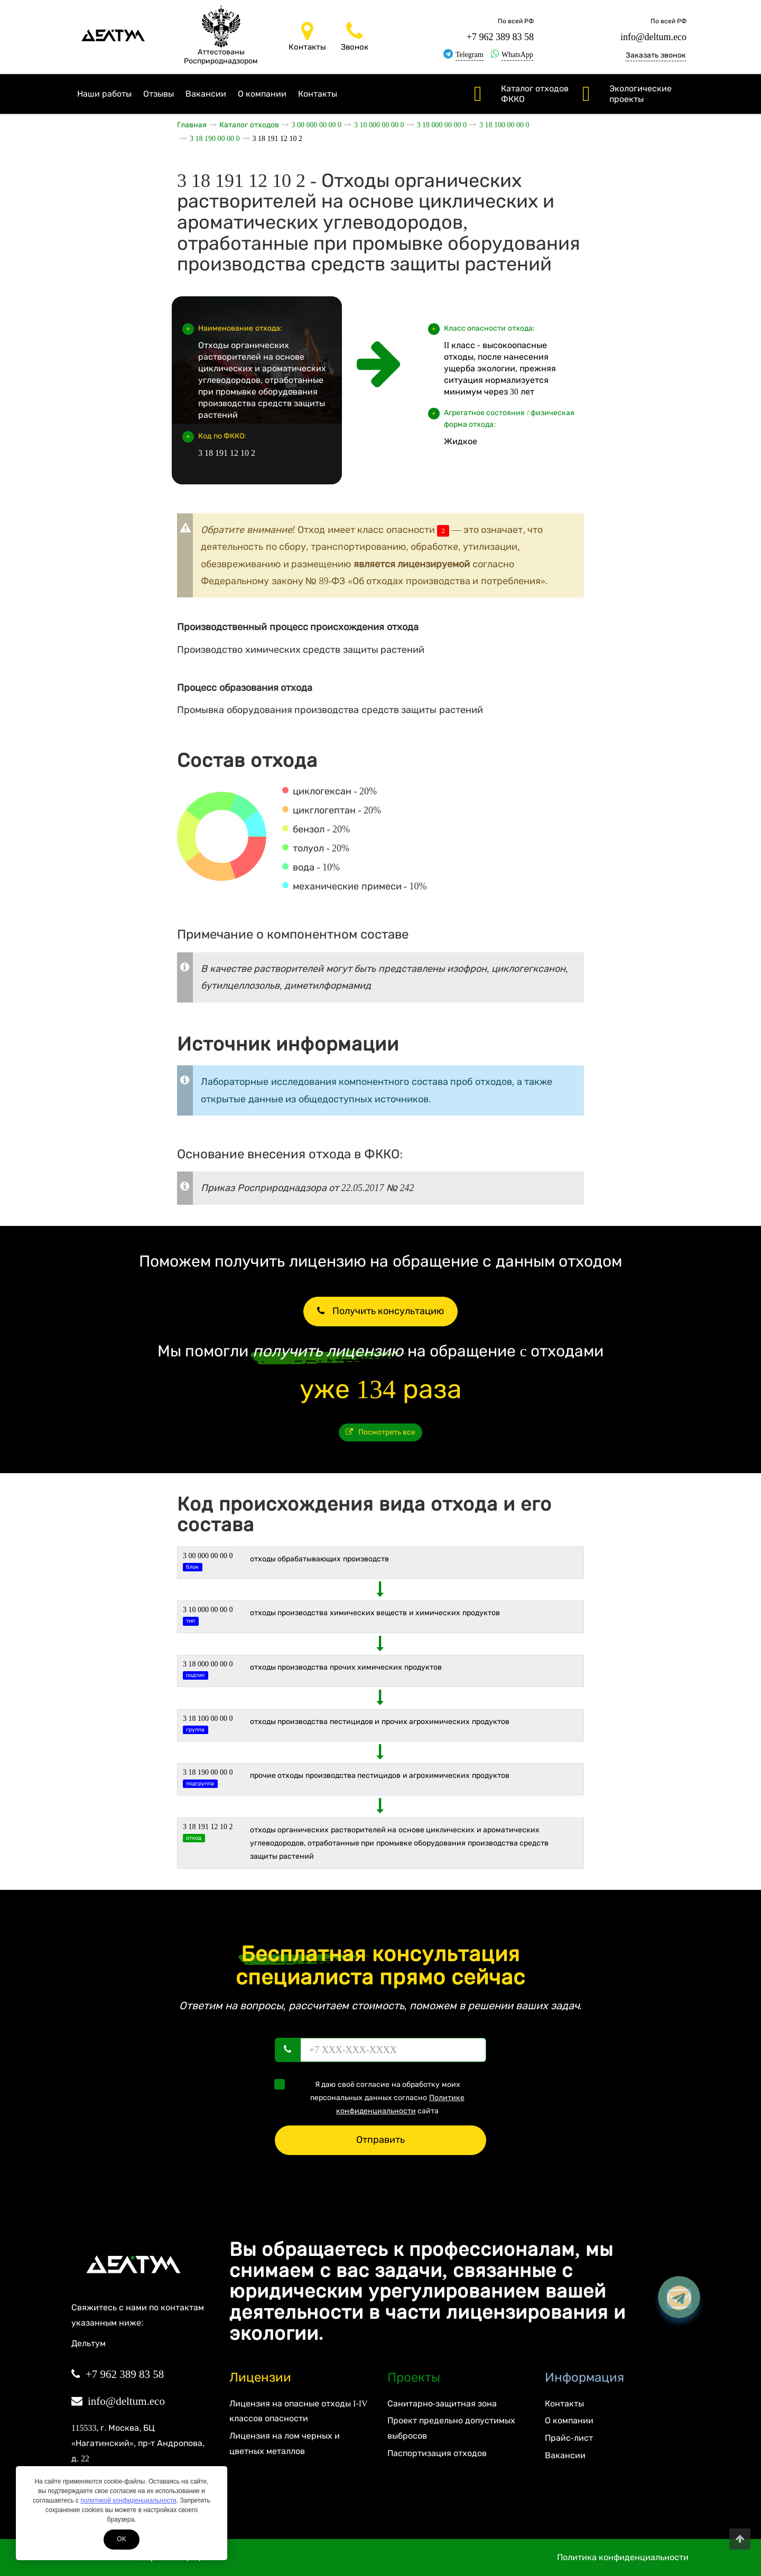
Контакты (317, 93)
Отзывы (158, 93)
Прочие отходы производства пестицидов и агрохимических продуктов (379, 1775)
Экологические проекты (640, 94)
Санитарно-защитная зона (442, 2403)
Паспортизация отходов (437, 2453)
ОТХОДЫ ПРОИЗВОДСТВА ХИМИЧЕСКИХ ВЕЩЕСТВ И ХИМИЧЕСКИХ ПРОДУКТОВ (375, 1613)
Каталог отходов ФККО (535, 94)
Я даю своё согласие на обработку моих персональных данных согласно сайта (373, 2097)
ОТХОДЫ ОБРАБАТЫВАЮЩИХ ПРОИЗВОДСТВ (319, 1559)
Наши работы (104, 93)
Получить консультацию (380, 1311)
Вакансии (205, 93)
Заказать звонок (656, 55)
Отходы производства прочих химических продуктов (346, 1667)
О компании (262, 93)
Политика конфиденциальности (623, 2557)
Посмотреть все (381, 1432)
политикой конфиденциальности (128, 2500)
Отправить (380, 2139)
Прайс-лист (568, 2437)
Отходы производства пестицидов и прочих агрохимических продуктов (379, 1722)
